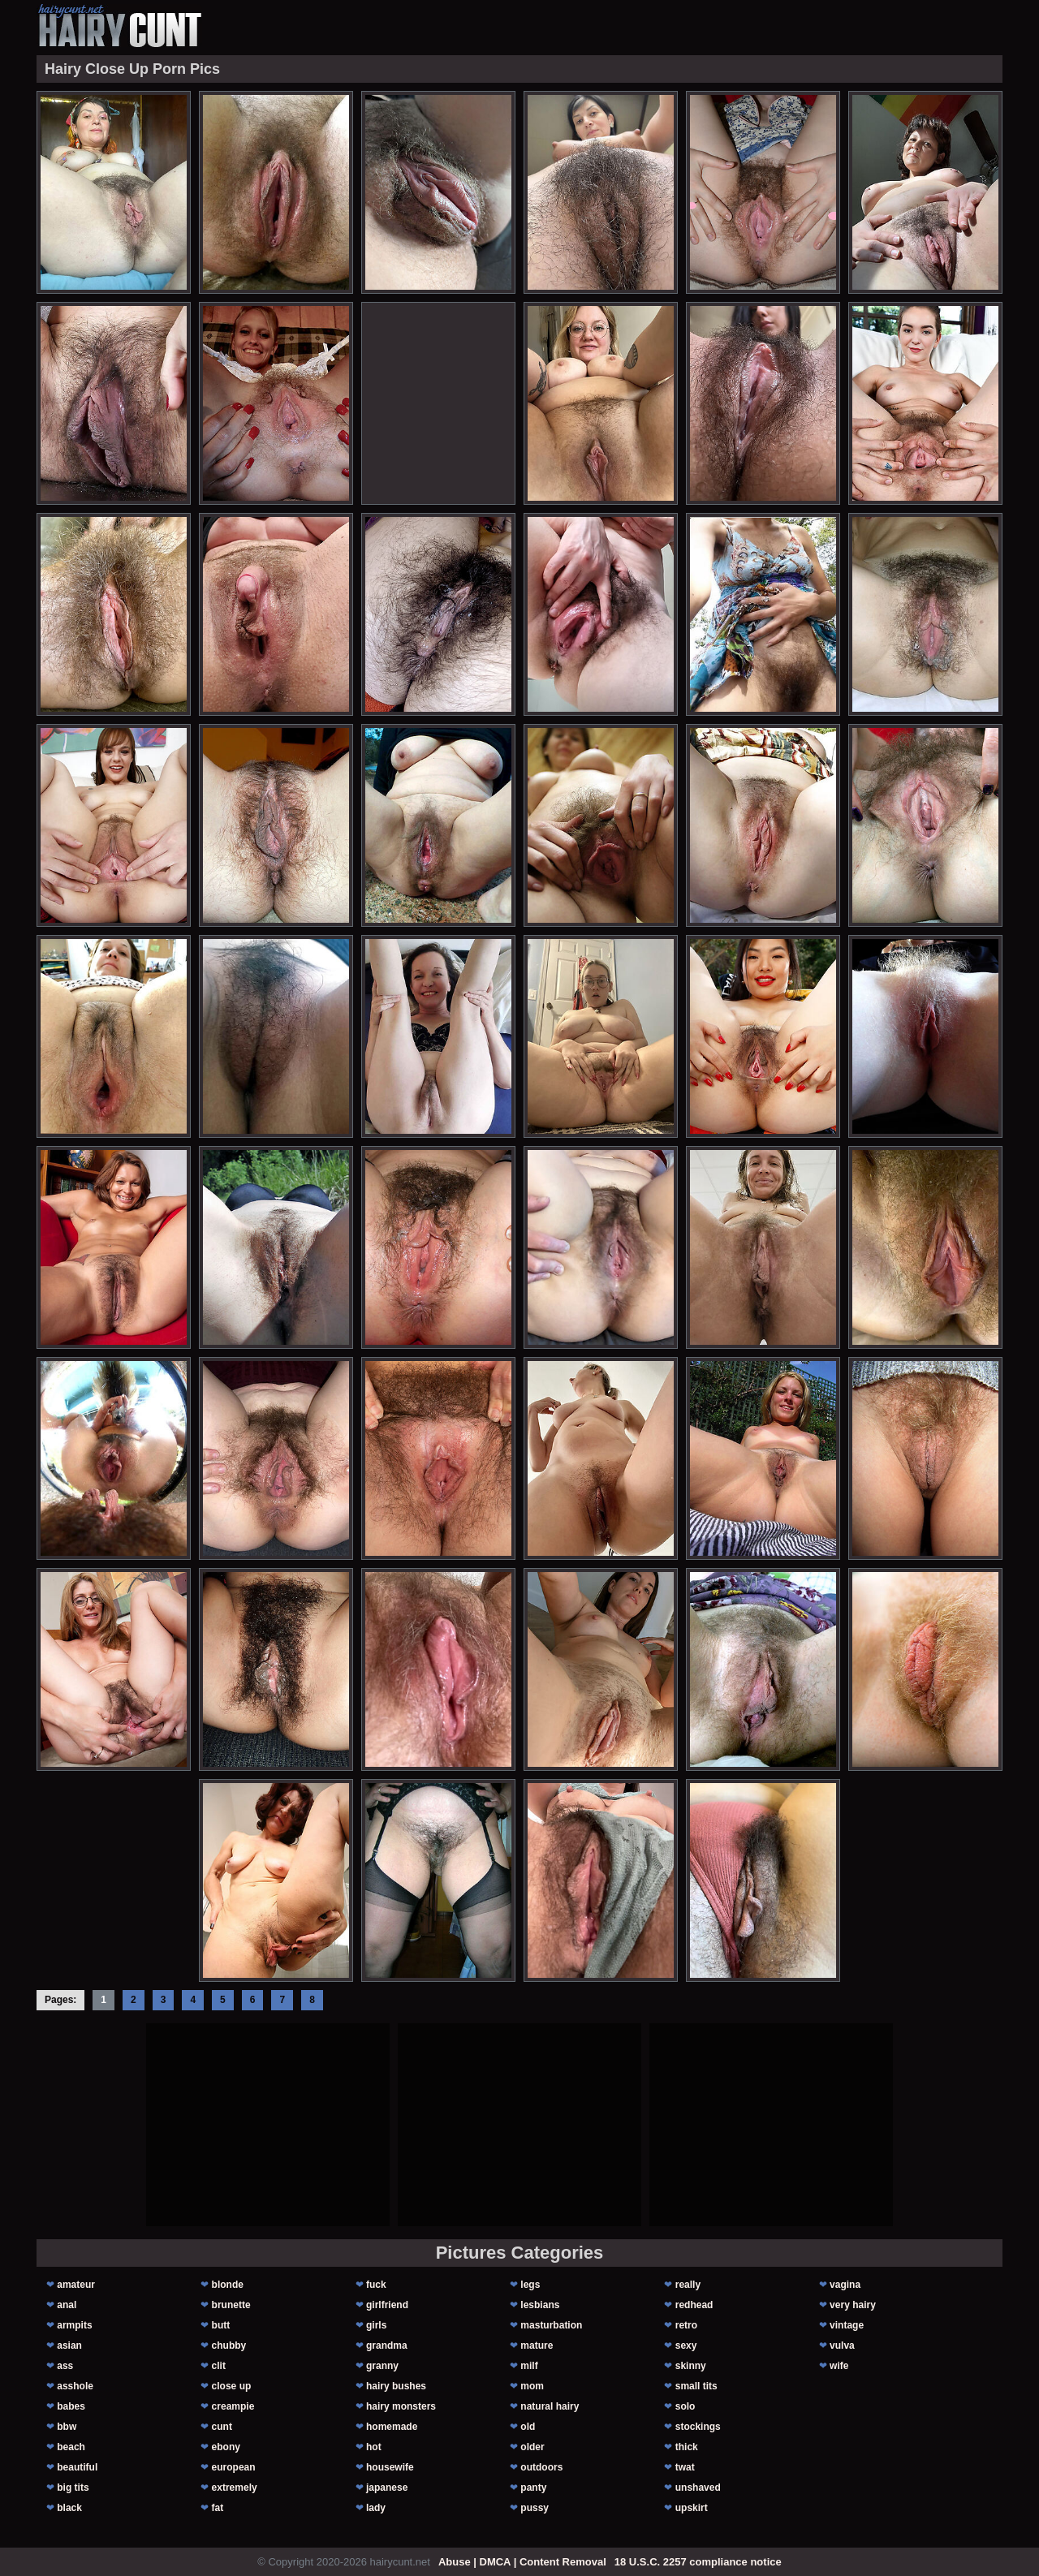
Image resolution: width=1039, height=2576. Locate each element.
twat (685, 2467)
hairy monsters (401, 2406)
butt (221, 2325)
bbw (66, 2426)
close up (232, 2386)
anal (66, 2305)
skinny (690, 2365)
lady (376, 2508)
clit (219, 2365)
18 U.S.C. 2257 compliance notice (698, 2562)
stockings (698, 2426)
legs (530, 2284)
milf (528, 2365)
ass (65, 2365)
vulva (842, 2345)
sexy (686, 2345)
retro (686, 2325)
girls (376, 2325)
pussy (534, 2508)
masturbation (551, 2325)
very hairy (853, 2305)
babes (71, 2406)
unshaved (698, 2487)
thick (686, 2447)
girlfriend (387, 2305)
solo (685, 2406)
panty (533, 2487)
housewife (390, 2467)
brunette (231, 2305)
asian (69, 2345)
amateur (76, 2284)
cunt (222, 2426)
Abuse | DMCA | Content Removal (522, 2562)
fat (218, 2508)
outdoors (541, 2467)
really (688, 2284)
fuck (376, 2284)
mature (536, 2345)
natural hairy (549, 2406)
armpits (74, 2325)
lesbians (539, 2305)
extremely (234, 2487)
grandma (386, 2345)
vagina (845, 2284)
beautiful (77, 2467)
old (527, 2426)
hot (374, 2447)
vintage (847, 2325)
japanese (386, 2487)
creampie (233, 2406)
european (234, 2467)
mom (532, 2386)
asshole (75, 2386)
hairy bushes (396, 2386)
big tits (72, 2487)
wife (839, 2365)
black (69, 2508)
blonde (228, 2284)
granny (382, 2365)
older (532, 2447)
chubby (229, 2345)
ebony (226, 2447)
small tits (696, 2386)
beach (71, 2447)
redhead (694, 2305)
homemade (391, 2426)
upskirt (691, 2508)
